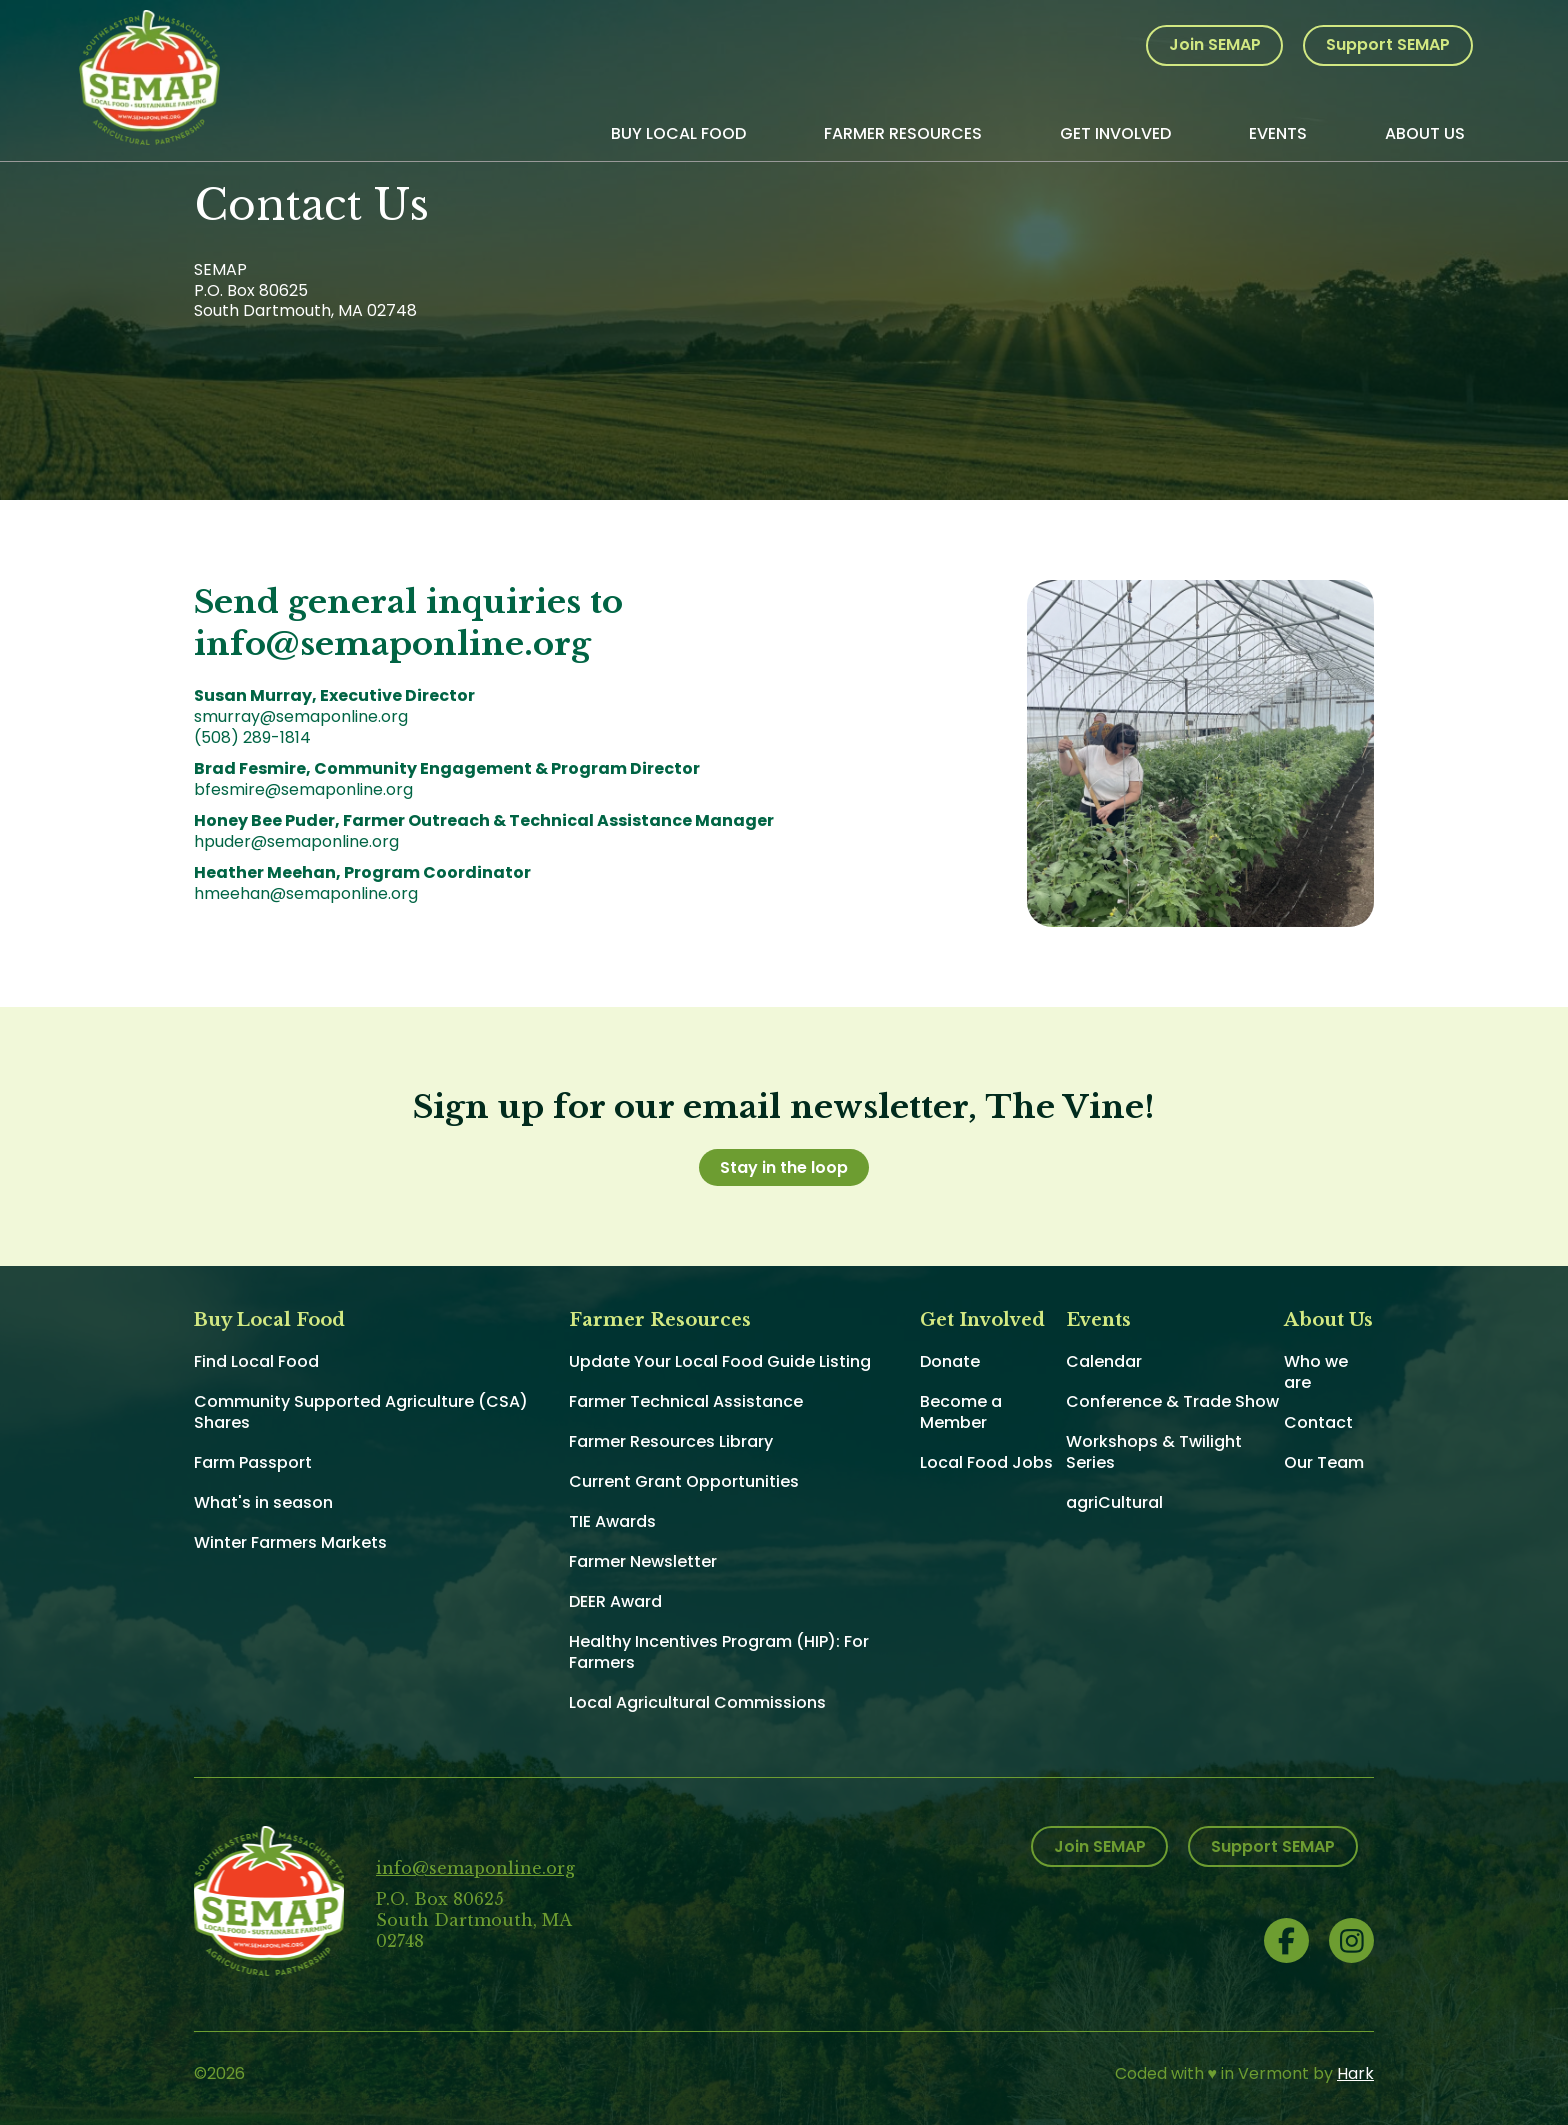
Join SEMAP (1215, 44)
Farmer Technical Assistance (686, 1401)
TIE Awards (612, 1521)
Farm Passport (253, 1462)
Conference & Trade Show (1172, 1401)
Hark (1355, 2073)
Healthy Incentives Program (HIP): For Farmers (719, 1652)
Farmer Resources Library (671, 1441)
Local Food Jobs (986, 1462)
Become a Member (961, 1412)
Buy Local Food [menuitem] (678, 133)
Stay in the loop (784, 1167)
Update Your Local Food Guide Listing (720, 1361)
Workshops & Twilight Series (1154, 1452)
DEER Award (615, 1601)
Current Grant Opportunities (684, 1481)
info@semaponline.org (475, 1868)
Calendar (1104, 1361)
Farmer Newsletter (643, 1561)
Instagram (1351, 1940)
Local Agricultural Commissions (697, 1702)
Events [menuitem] (1278, 133)
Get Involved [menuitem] (1115, 133)
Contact (1318, 1422)
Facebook (1286, 1940)
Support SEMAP (1388, 44)
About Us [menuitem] (1425, 133)
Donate (950, 1361)
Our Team (1324, 1462)
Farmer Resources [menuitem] (903, 133)
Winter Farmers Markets (290, 1542)
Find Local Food (256, 1361)
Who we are (1316, 1372)
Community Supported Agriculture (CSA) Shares (361, 1412)
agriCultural (1114, 1502)
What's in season (263, 1502)
